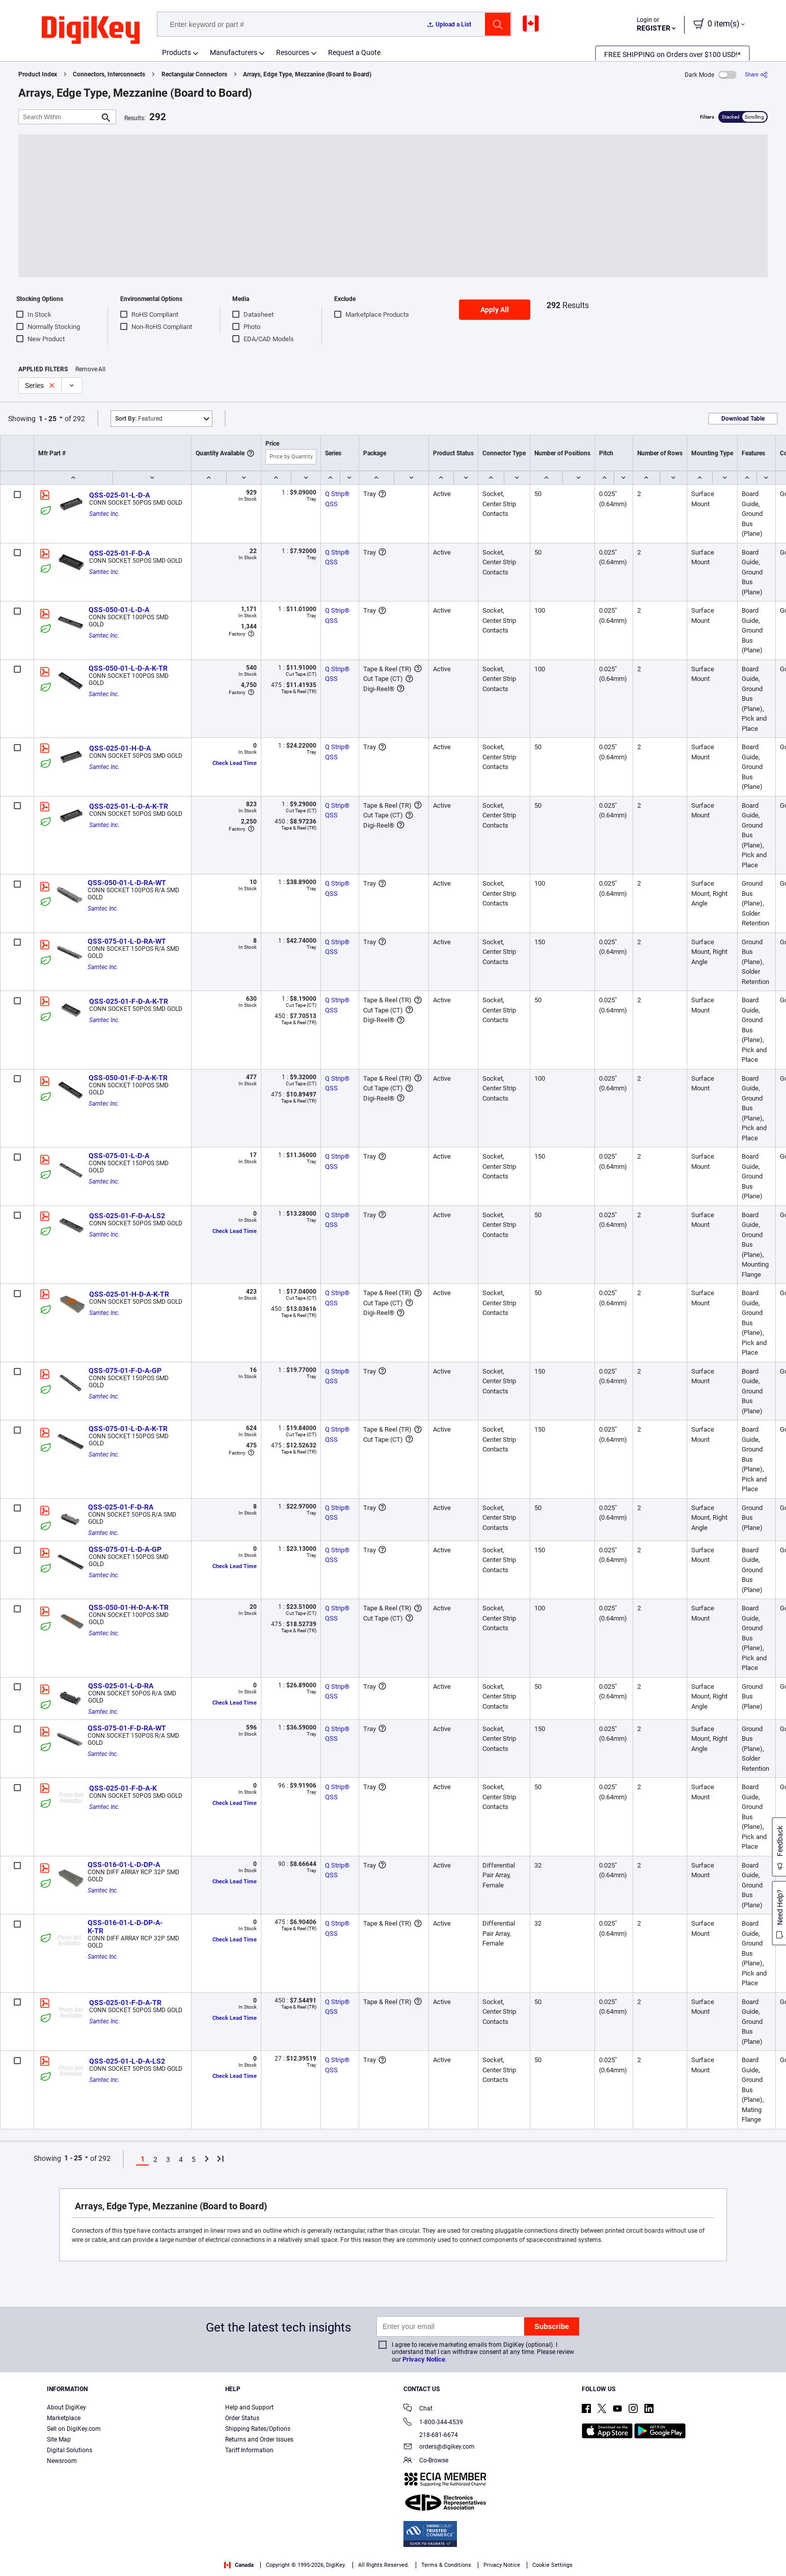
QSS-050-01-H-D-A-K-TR (129, 1607)
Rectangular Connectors (194, 74)
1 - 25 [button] (48, 419)
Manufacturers (233, 52)
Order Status (242, 2418)
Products (176, 52)
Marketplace (63, 2418)
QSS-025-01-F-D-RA (120, 1507)
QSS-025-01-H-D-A (120, 748)
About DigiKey (66, 2407)
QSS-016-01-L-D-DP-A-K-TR (125, 1927)
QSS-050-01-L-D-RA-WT (127, 883)
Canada (239, 2565)
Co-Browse (425, 2461)
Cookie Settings (552, 2565)
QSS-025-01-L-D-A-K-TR (128, 806)
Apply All (494, 310)
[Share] (756, 74)
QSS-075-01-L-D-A (119, 1156)
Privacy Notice (423, 2359)
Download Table (743, 418)
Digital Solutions (69, 2450)
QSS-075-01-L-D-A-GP (125, 1549)
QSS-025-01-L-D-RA (120, 1686)
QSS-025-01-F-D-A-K (123, 1788)
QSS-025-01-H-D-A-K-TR (129, 1294)
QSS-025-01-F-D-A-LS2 (127, 1216)
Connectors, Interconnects (109, 74)
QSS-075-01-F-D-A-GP (125, 1370)
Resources (292, 52)
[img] (91, 30)
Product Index (37, 74)
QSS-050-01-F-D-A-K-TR (128, 1078)
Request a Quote (354, 52)
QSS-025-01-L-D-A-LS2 (127, 2061)
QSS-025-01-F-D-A (119, 553)
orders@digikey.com (439, 2447)
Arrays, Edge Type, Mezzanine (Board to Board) (307, 74)
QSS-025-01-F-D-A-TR (125, 2002)
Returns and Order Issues (259, 2439)
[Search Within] (59, 117)
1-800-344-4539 (433, 2423)
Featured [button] (138, 418)
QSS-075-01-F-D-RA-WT (127, 1728)
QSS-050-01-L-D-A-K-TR (128, 668)
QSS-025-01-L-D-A (119, 495)
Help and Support (249, 2407)
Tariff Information (249, 2450)
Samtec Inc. (104, 513)
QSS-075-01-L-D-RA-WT (127, 941)
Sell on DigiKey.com (74, 2428)
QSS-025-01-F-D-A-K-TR (128, 1001)
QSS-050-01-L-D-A (119, 610)
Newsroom (62, 2460)
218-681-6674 (430, 2434)
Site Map (59, 2439)
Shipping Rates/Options (257, 2428)
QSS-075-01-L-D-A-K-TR (128, 1428)
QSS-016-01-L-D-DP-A (124, 1864)
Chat (417, 2409)
